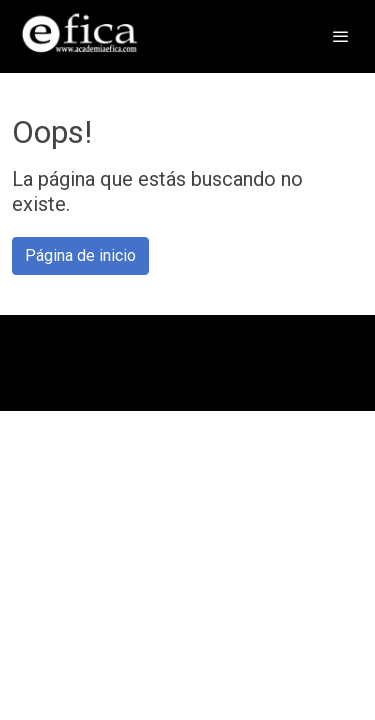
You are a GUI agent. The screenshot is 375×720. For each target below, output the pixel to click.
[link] (80, 36)
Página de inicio (80, 255)
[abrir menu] (341, 36)
